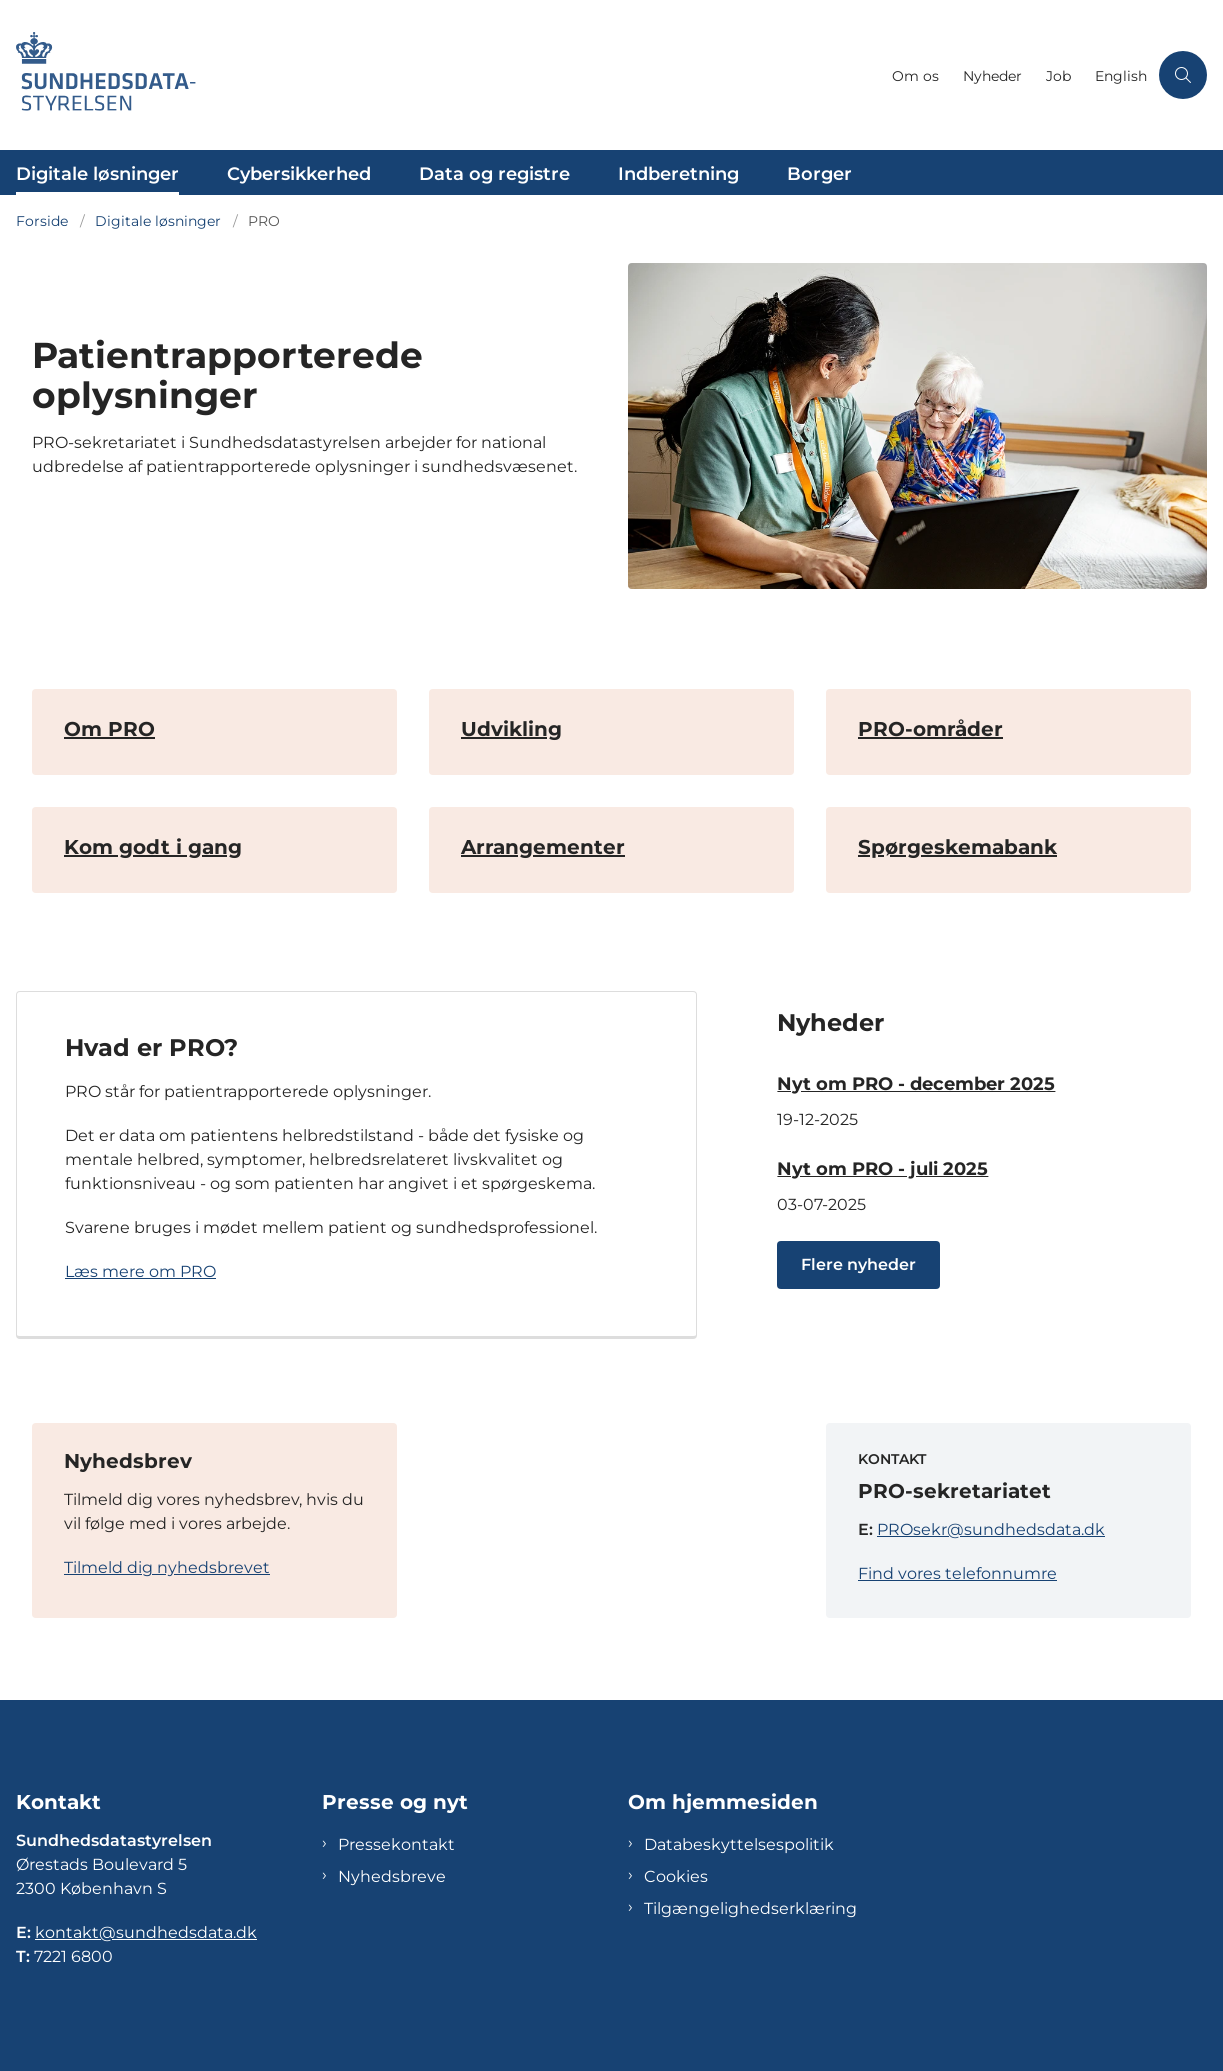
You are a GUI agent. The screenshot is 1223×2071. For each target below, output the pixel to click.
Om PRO (109, 729)
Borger (819, 174)
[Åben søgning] (1183, 75)
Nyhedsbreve (392, 1886)
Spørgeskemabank (957, 847)
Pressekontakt (396, 1854)
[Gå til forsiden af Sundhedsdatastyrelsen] (440, 75)
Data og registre (494, 174)
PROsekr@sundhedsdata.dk (991, 1529)
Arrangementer (543, 847)
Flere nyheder (858, 1264)
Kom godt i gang (153, 847)
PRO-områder (930, 729)
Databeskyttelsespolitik (739, 1854)
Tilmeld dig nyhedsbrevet (167, 1567)
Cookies (676, 1886)
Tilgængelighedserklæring (750, 1918)
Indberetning (678, 174)
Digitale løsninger (97, 174)
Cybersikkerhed (299, 174)
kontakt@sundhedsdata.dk (146, 1942)
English (1121, 76)
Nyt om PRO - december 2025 (916, 1084)
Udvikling (511, 729)
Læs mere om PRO (140, 1271)
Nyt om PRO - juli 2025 (882, 1169)
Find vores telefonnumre (957, 1573)
